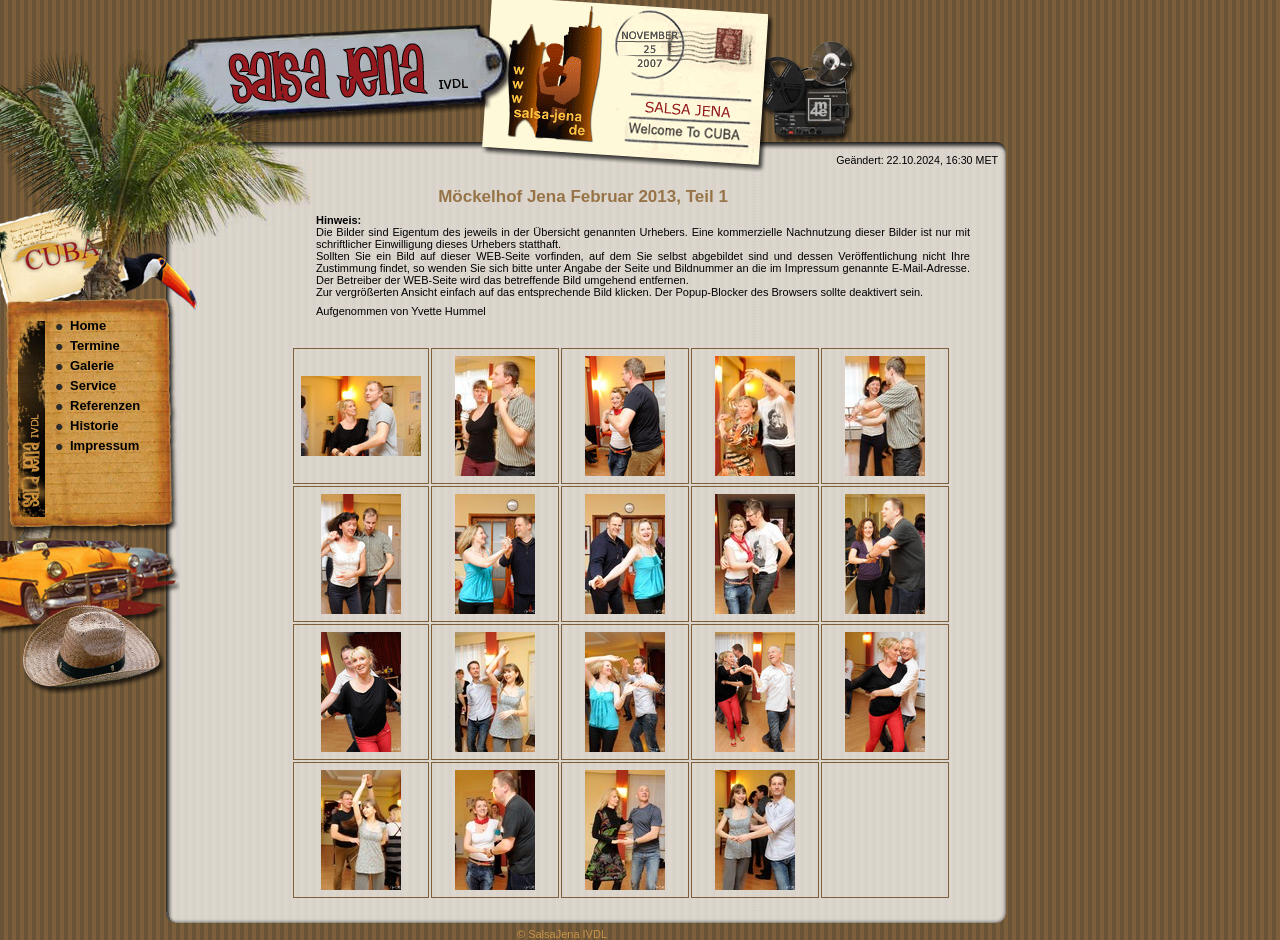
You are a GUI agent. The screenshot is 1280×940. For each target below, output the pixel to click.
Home (88, 325)
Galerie (92, 365)
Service (93, 385)
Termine (95, 345)
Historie (94, 425)
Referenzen (105, 405)
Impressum (104, 445)
